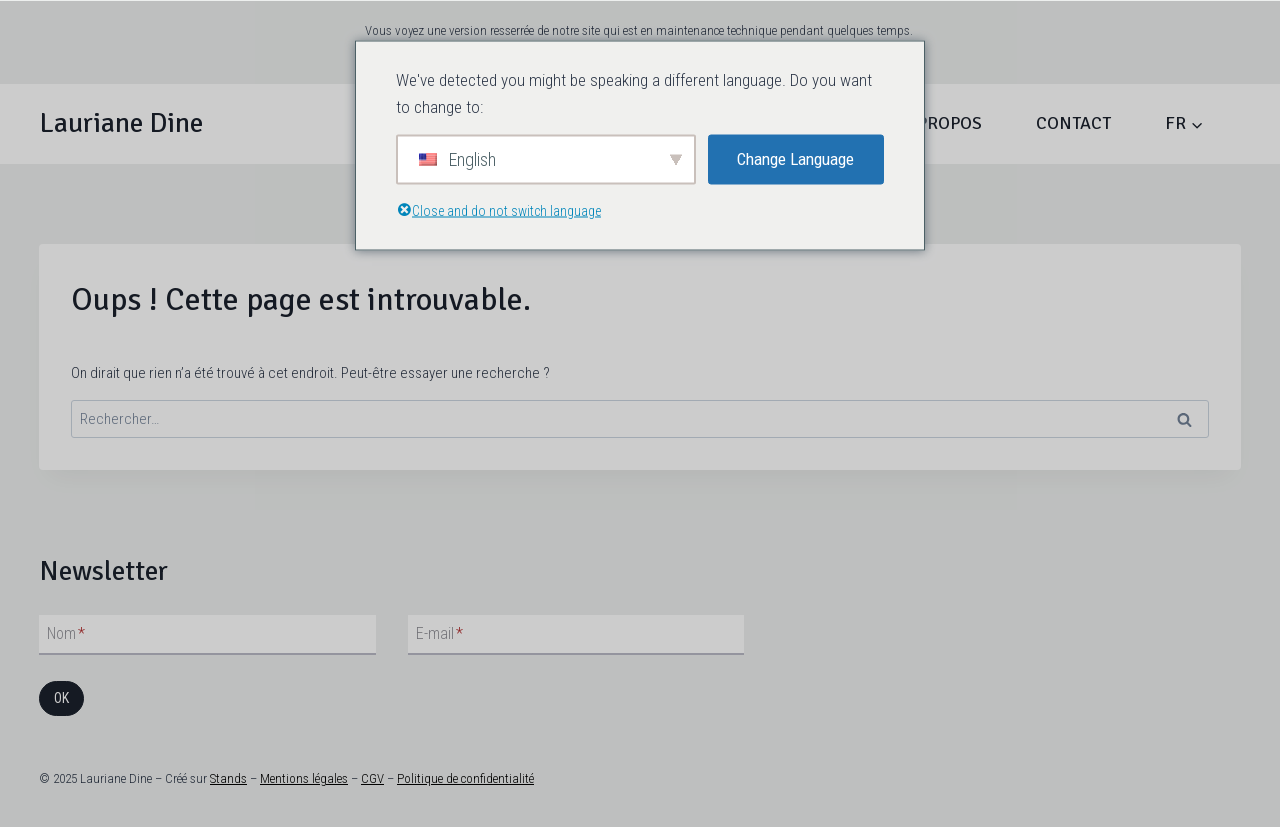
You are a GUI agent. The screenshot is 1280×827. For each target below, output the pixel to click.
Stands (228, 778)
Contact (1073, 123)
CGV (372, 778)
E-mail (439, 633)
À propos (942, 123)
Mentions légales (304, 778)
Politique (420, 778)
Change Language (795, 159)
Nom (66, 633)
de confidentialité (488, 778)
